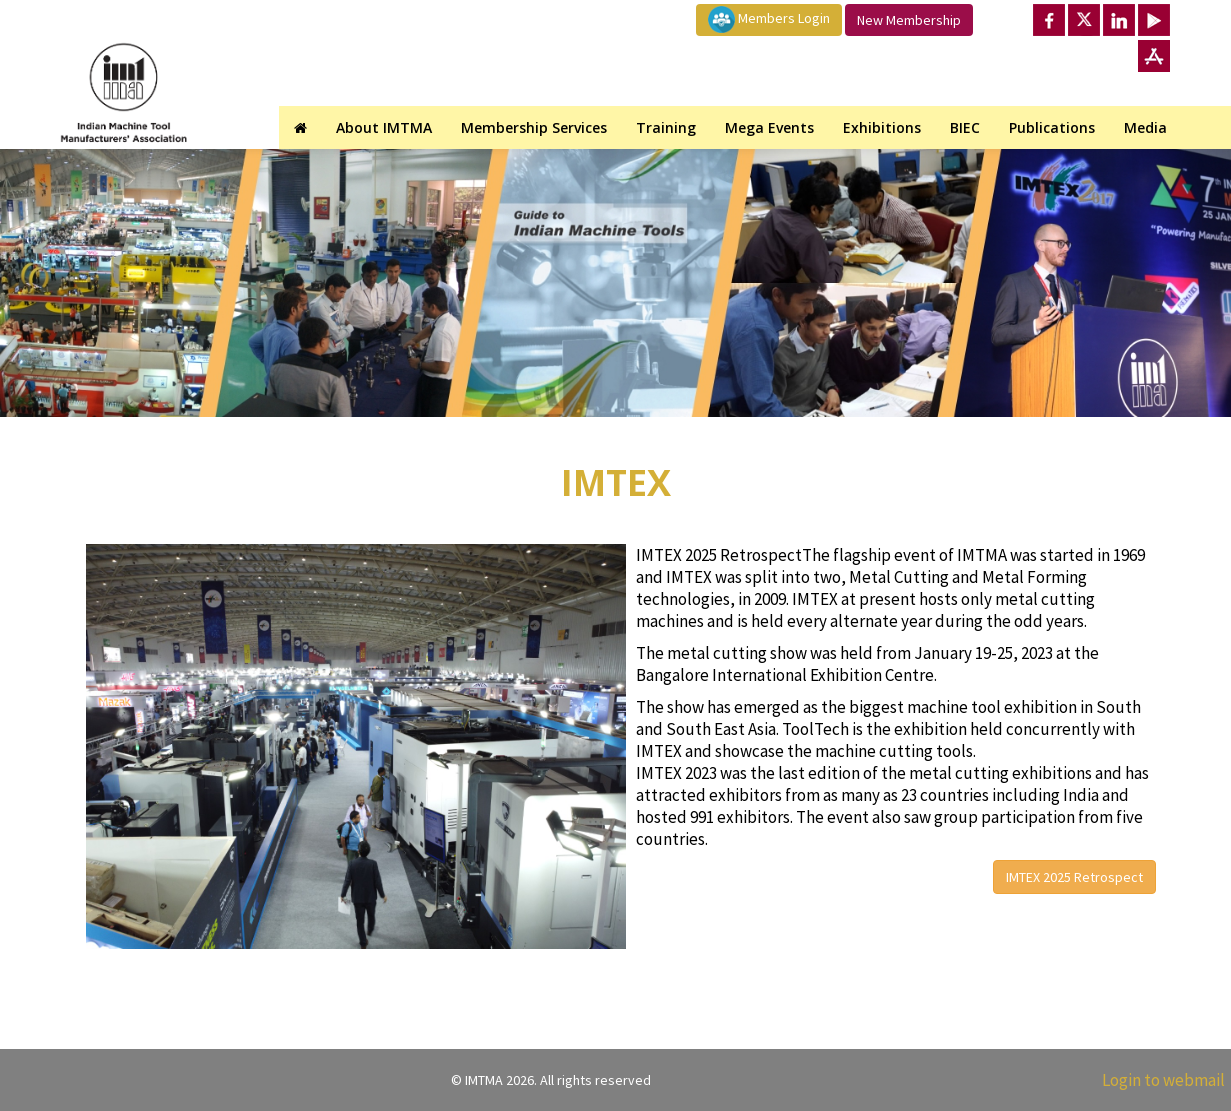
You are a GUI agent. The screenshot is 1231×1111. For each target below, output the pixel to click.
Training (666, 127)
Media (1145, 127)
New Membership (909, 20)
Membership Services (534, 127)
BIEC (965, 127)
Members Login (769, 19)
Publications (1052, 127)
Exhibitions (882, 127)
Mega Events (769, 127)
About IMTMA (384, 127)
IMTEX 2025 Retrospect (1074, 877)
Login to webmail (1163, 1080)
